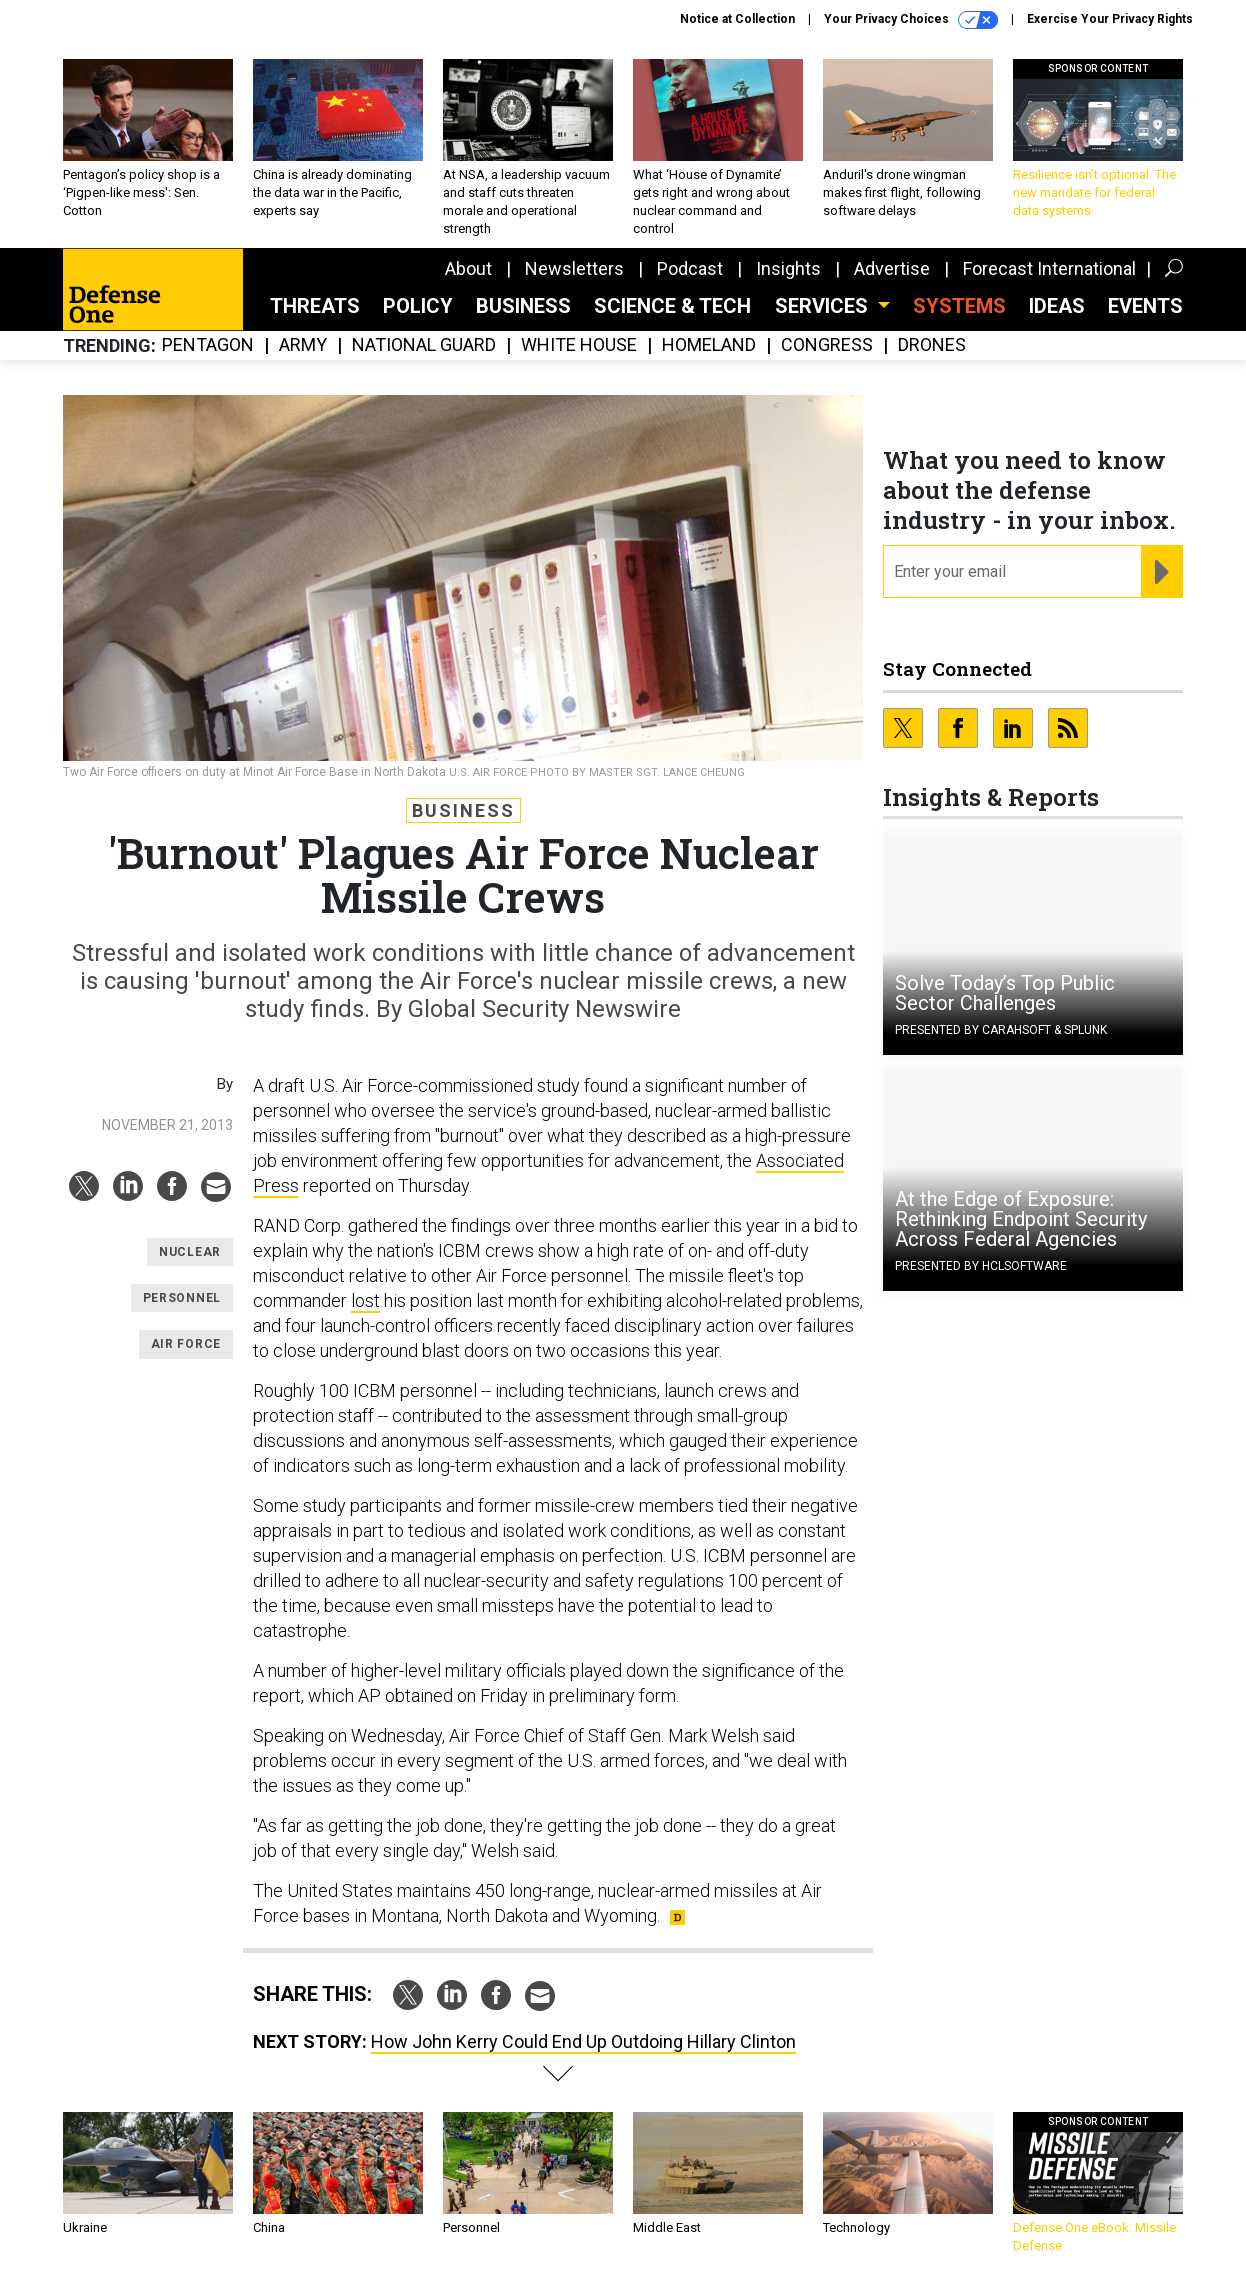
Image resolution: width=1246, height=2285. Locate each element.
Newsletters (574, 268)
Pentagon (208, 345)
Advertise (892, 268)
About (468, 268)
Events (1145, 306)
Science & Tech (672, 306)
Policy (418, 306)
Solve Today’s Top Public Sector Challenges (1005, 993)
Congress (827, 345)
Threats (315, 306)
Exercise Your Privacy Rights (1110, 19)
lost (365, 1300)
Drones (932, 345)
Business (523, 306)
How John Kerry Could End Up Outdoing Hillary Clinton (583, 2041)
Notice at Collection (737, 19)
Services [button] (824, 306)
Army (303, 345)
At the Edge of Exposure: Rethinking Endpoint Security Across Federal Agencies (1021, 1219)
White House (579, 345)
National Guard (424, 345)
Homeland (709, 345)
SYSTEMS (959, 306)
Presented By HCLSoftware (981, 1266)
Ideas (1057, 306)
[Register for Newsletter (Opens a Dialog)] (1161, 572)
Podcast (690, 268)
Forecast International (1049, 268)
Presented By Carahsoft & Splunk (1001, 1030)
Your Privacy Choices (911, 20)
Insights (788, 268)
